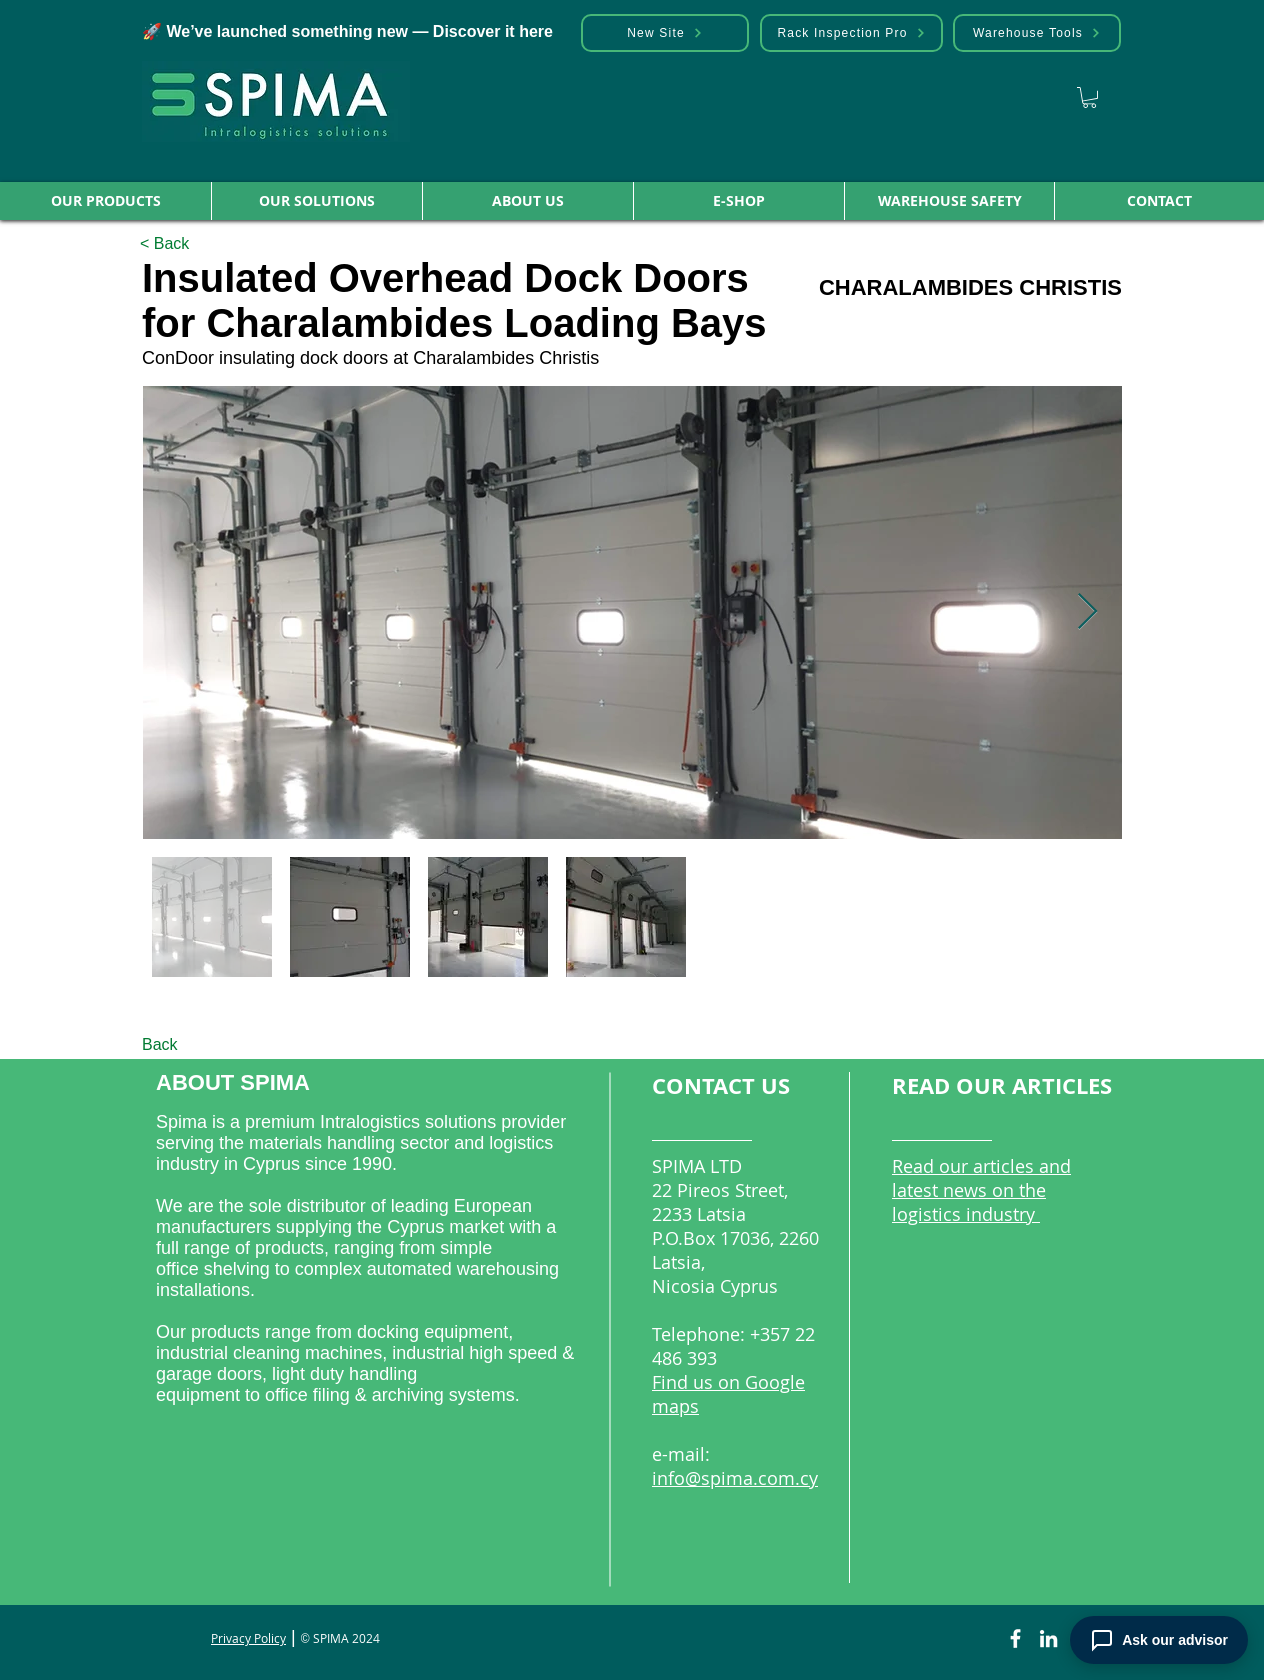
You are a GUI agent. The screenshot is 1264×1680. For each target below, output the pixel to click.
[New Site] (665, 33)
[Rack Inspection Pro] (851, 33)
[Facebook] (1015, 1638)
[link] (1089, 97)
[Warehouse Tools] (1037, 33)
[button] (105, 201)
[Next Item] (1087, 612)
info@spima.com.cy (735, 1478)
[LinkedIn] (1048, 1638)
